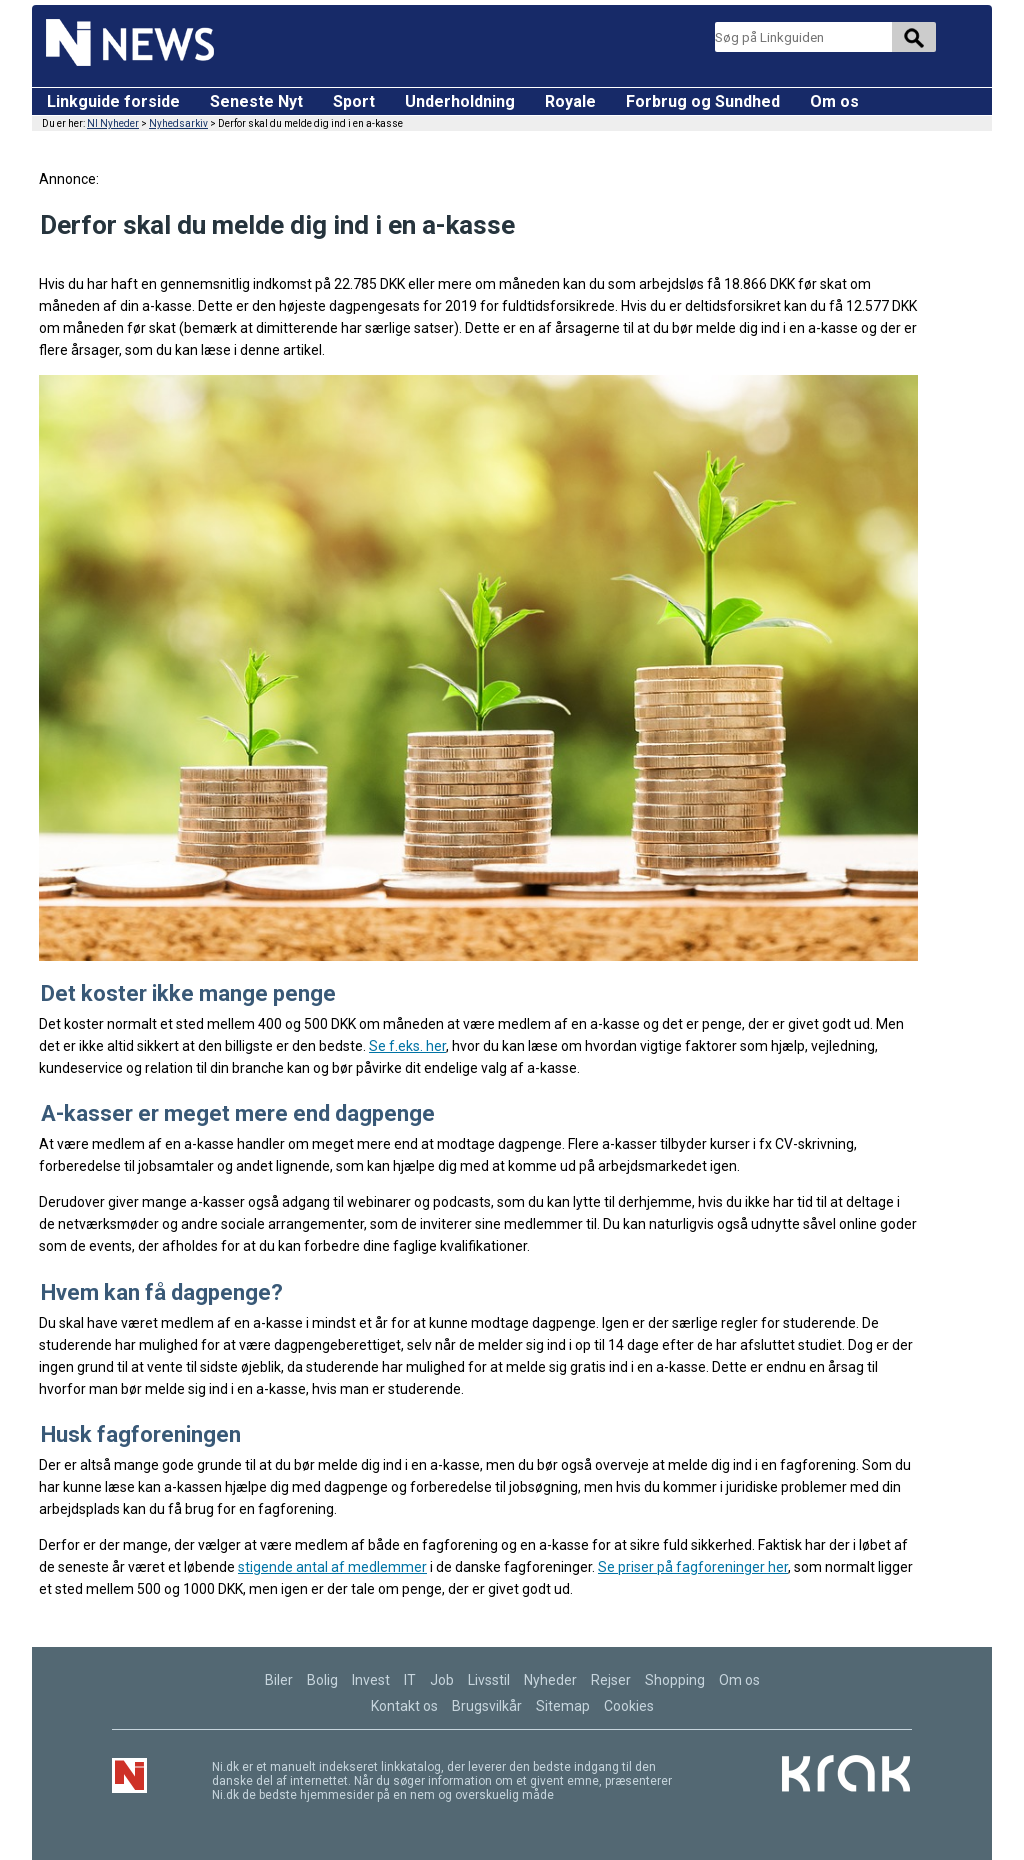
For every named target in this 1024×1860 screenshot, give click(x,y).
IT (410, 1680)
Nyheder (550, 1680)
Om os (834, 101)
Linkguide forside (113, 101)
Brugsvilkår (487, 1706)
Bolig (322, 1680)
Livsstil (489, 1680)
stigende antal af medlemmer (332, 1567)
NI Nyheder (113, 123)
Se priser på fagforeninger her (693, 1567)
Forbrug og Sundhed (703, 101)
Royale (570, 101)
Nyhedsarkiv (178, 123)
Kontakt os (404, 1706)
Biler (279, 1680)
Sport (354, 101)
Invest (371, 1680)
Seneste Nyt (256, 101)
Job (442, 1680)
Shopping (675, 1680)
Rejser (611, 1680)
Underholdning (460, 101)
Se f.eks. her (407, 1046)
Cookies (629, 1706)
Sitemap (563, 1706)
